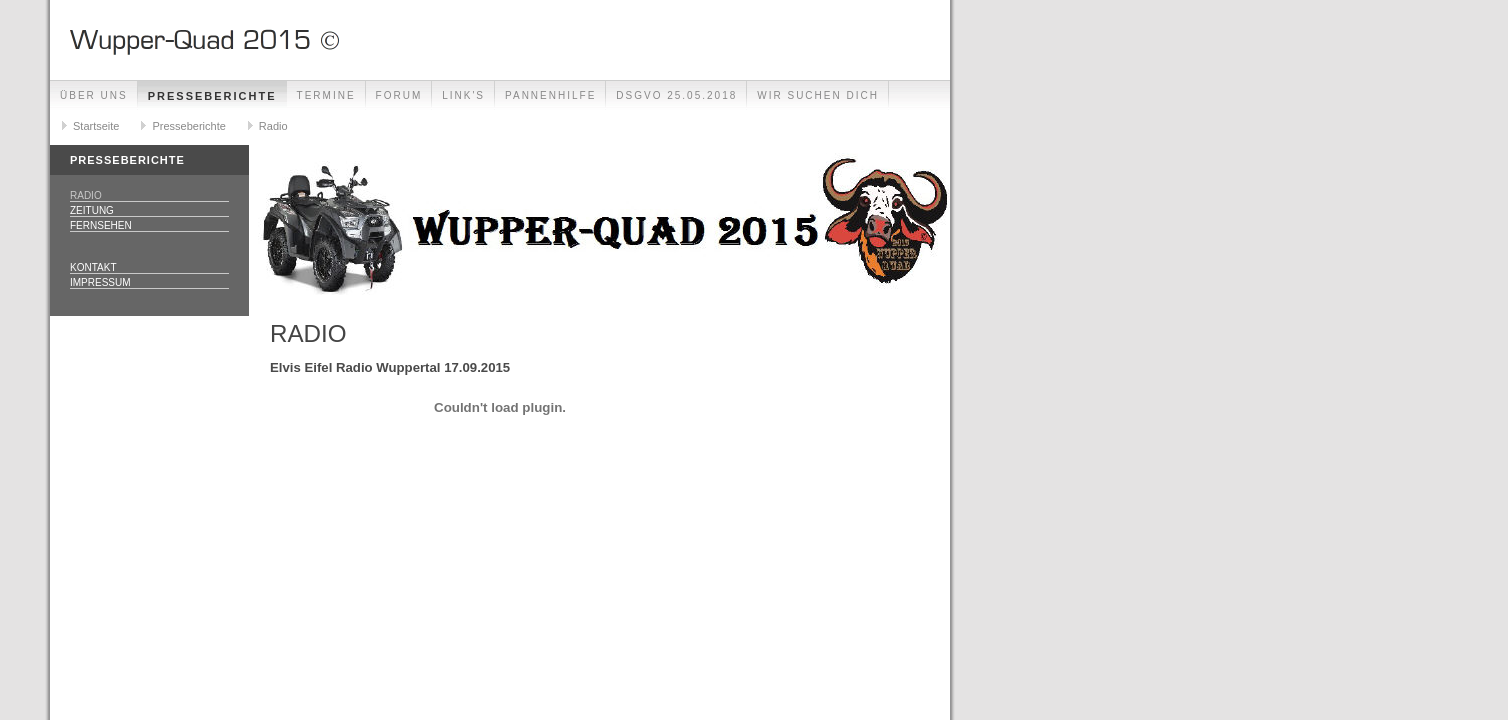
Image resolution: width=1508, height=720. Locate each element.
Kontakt (93, 267)
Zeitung (92, 210)
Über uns (94, 95)
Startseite (96, 126)
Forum (399, 95)
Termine (326, 95)
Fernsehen (101, 225)
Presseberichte (212, 96)
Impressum (100, 282)
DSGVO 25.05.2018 (676, 95)
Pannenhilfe (550, 95)
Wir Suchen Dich (818, 95)
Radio (273, 126)
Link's (463, 95)
